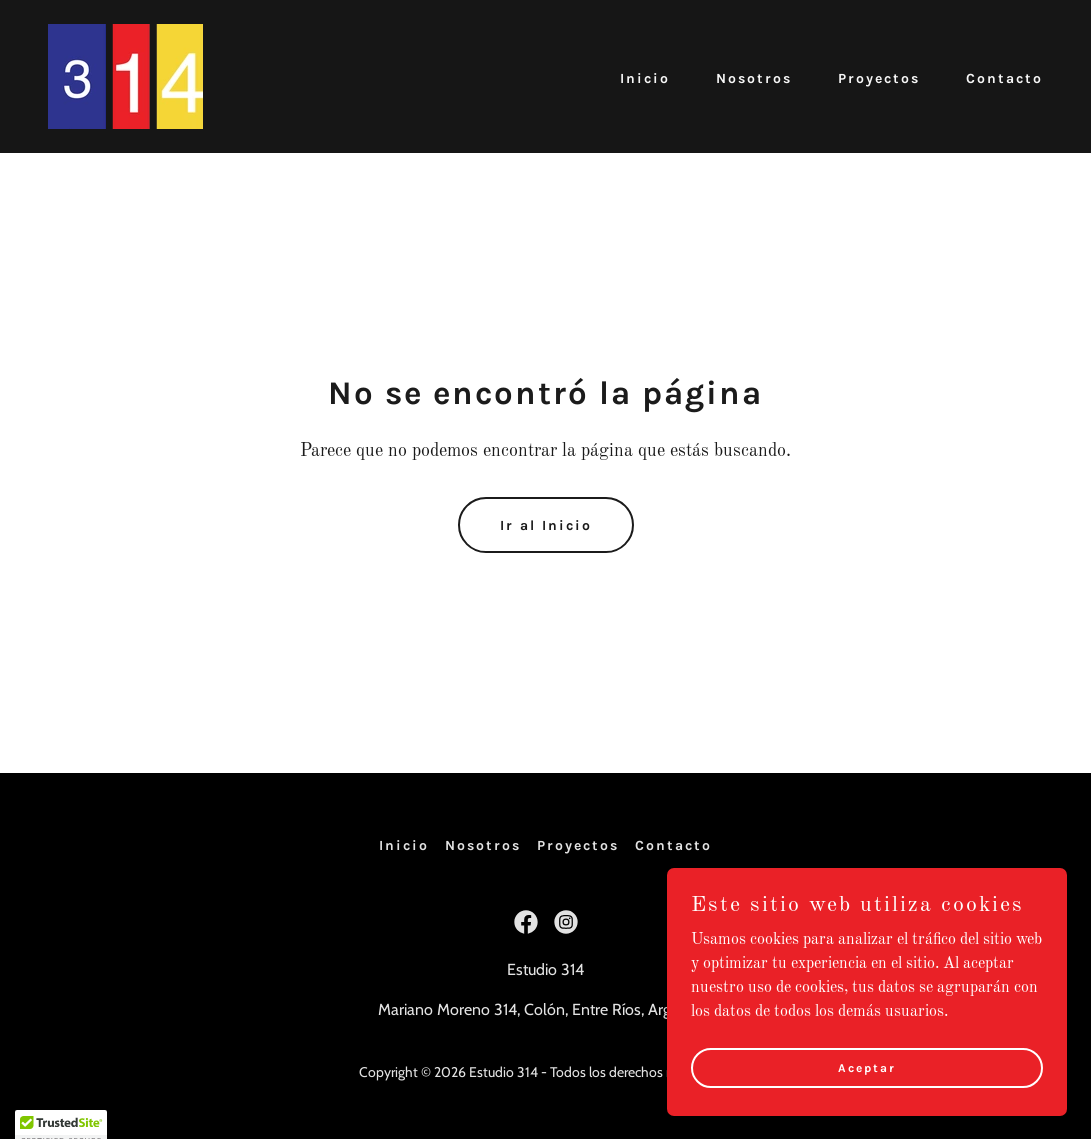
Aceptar (867, 1108)
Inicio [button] (404, 845)
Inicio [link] (645, 78)
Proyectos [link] (879, 78)
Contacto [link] (1004, 78)
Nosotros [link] (754, 78)
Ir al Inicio (546, 525)
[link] (125, 76)
